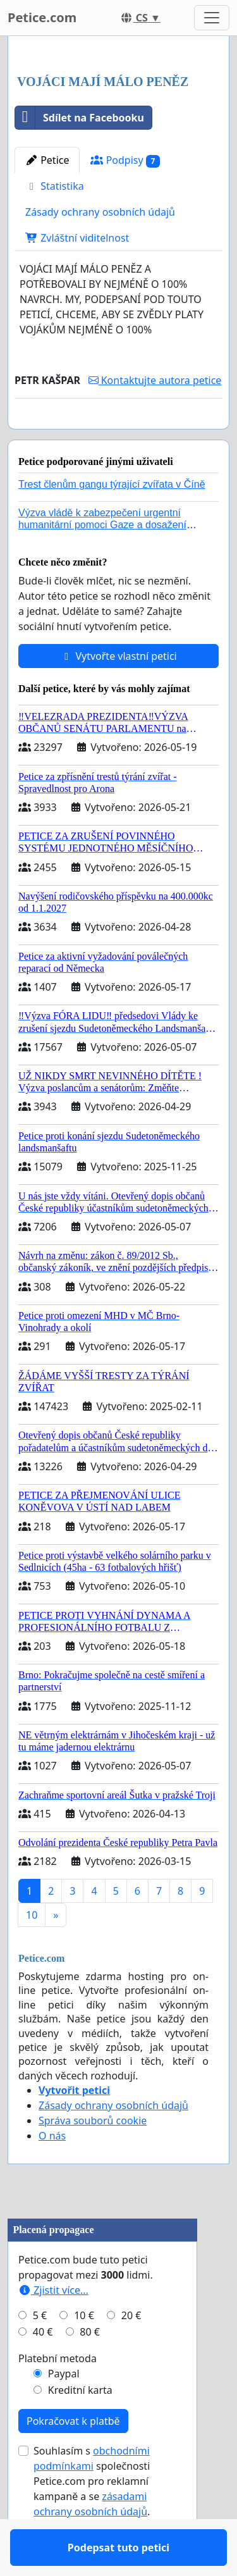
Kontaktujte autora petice (155, 380)
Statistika (54, 186)
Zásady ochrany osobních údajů (100, 212)
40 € (43, 2368)
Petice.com (42, 17)
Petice (47, 160)
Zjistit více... (53, 2327)
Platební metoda (57, 2395)
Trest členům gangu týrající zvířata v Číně (111, 521)
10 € (84, 2352)
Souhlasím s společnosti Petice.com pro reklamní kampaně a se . (91, 2517)
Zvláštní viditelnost (77, 238)
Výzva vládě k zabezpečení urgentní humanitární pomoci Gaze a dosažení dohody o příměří (102, 561)
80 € (90, 2368)
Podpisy (125, 160)
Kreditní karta (80, 2427)
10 (31, 1952)
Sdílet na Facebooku (79, 117)
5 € (40, 2352)
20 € (131, 2352)
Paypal (64, 2410)
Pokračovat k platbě (73, 2458)
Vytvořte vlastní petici (118, 693)
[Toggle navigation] (211, 17)
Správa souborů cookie (93, 2157)
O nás (52, 2172)
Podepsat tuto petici (118, 437)
